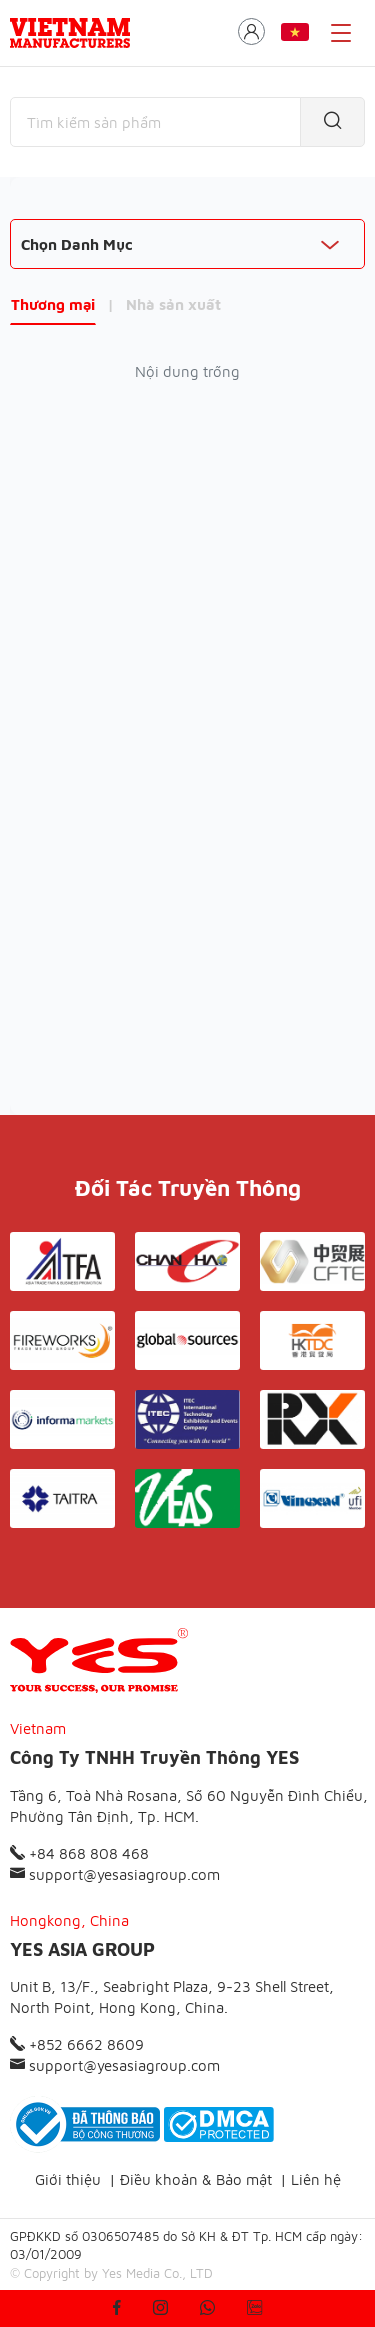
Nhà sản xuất (173, 304)
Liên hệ (316, 2179)
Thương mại (53, 304)
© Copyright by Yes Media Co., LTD (111, 2273)
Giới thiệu (68, 2179)
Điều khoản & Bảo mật (196, 2179)
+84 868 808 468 (79, 1853)
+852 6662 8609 (77, 2044)
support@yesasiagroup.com (115, 1874)
